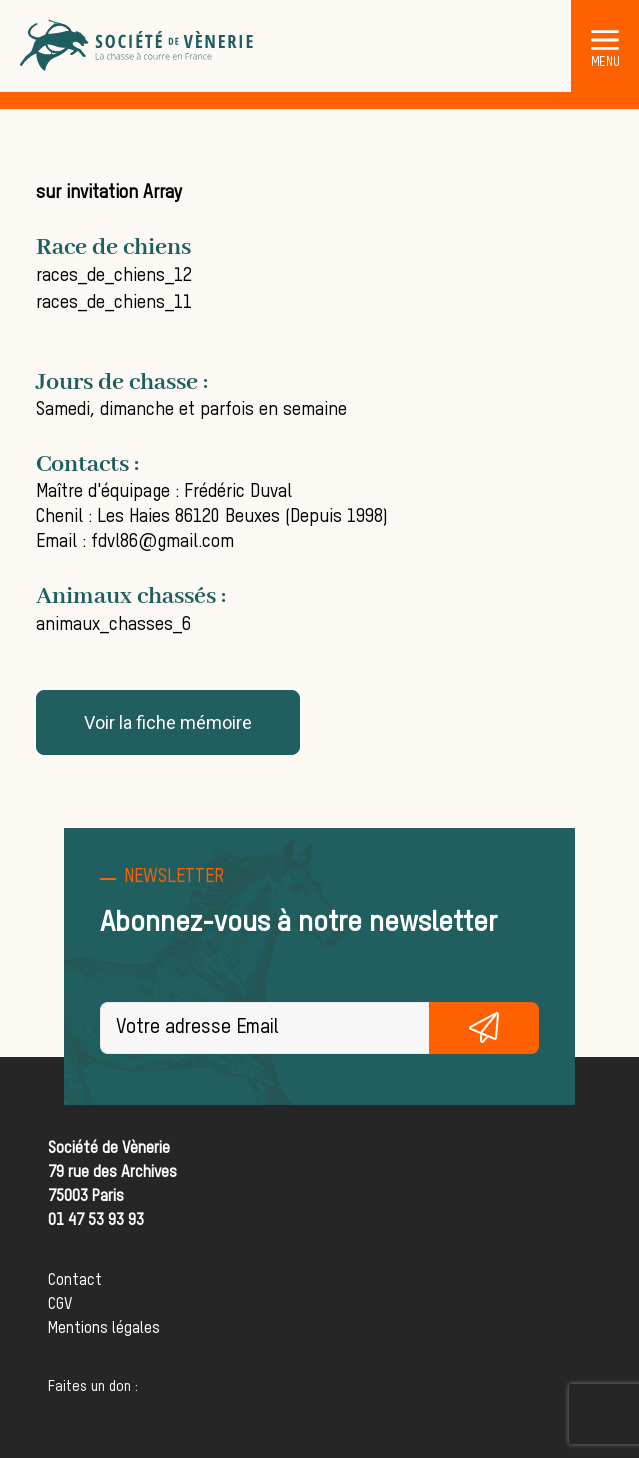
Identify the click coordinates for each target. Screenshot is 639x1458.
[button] (605, 39)
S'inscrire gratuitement (484, 1028)
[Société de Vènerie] (138, 46)
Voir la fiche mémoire (168, 722)
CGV (60, 1305)
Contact (75, 1281)
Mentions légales (104, 1329)
